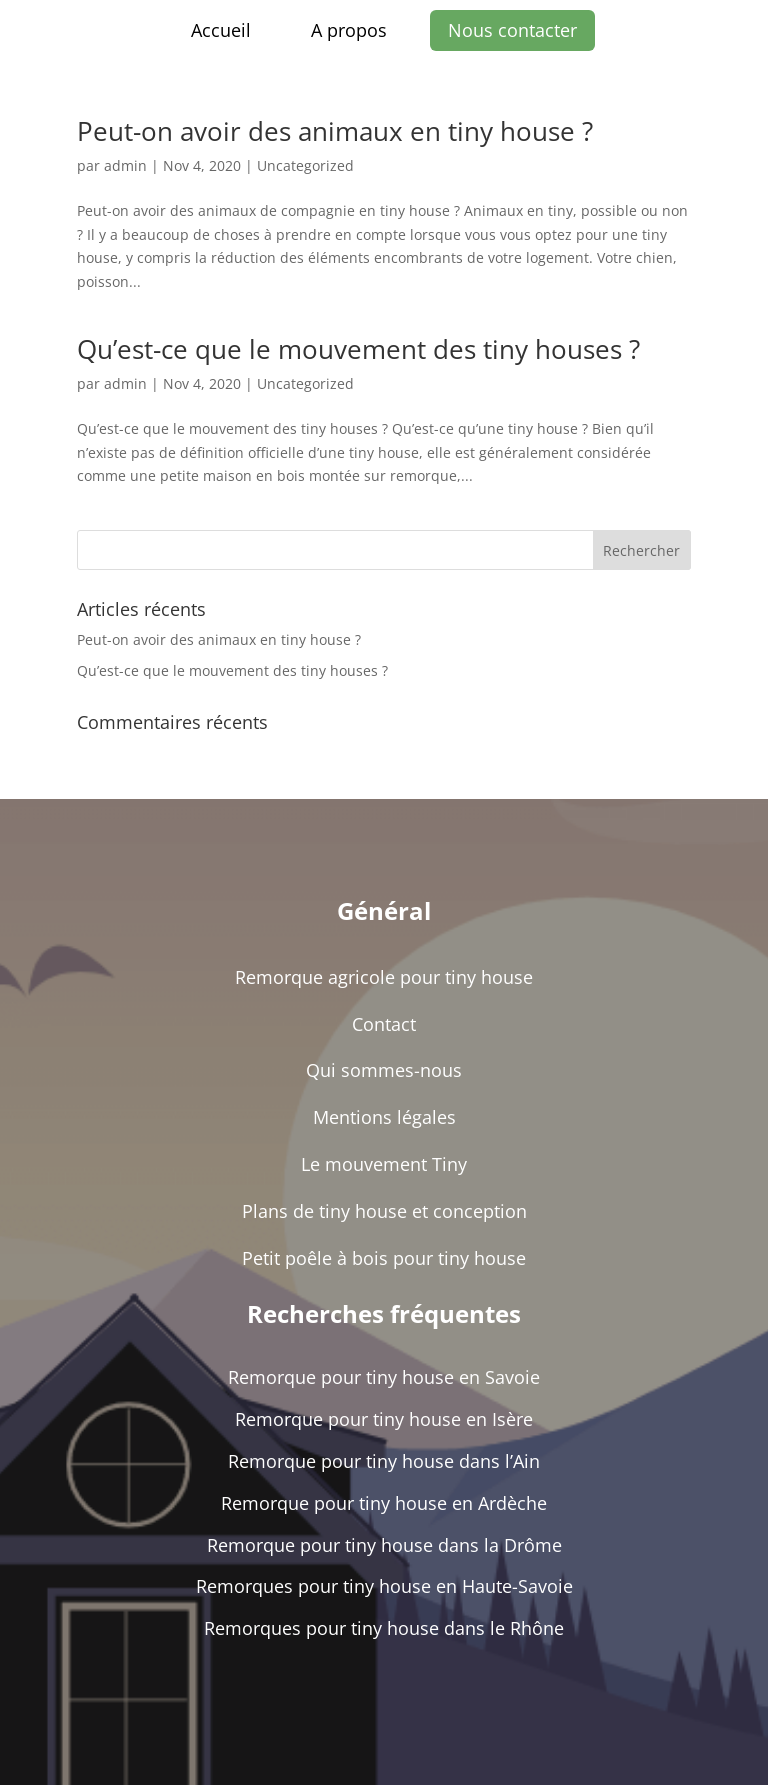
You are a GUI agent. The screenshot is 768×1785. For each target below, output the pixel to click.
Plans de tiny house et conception (384, 1211)
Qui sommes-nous (384, 1070)
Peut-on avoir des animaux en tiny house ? (335, 131)
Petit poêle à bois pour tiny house (384, 1258)
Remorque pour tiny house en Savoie (384, 1377)
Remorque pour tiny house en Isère (384, 1419)
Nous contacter (512, 30)
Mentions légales (384, 1117)
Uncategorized (305, 165)
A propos (349, 30)
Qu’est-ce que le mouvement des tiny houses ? (358, 349)
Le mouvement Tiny (384, 1164)
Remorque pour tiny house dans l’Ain (384, 1461)
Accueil (221, 30)
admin (125, 165)
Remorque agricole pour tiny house (384, 977)
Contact (384, 1024)
